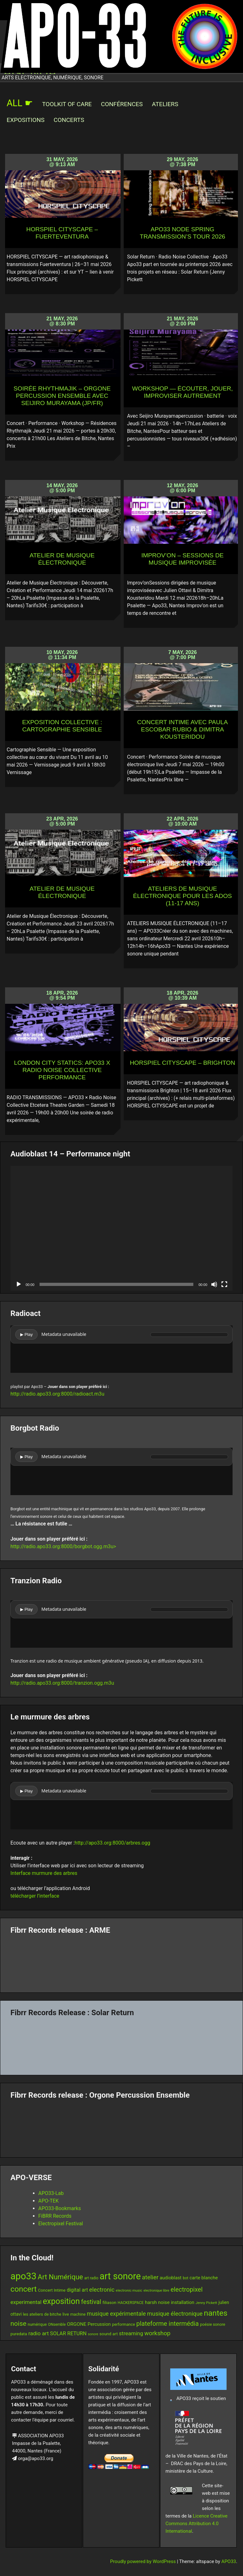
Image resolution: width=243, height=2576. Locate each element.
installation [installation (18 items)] (182, 2302)
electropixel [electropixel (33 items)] (186, 2289)
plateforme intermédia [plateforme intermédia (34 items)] (167, 2323)
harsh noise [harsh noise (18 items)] (157, 2302)
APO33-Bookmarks (59, 2208)
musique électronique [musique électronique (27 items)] (175, 2313)
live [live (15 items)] (66, 2314)
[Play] (19, 1284)
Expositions (26, 120)
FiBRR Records (55, 2216)
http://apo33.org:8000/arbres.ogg (112, 1843)
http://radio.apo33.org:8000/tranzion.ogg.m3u (62, 1683)
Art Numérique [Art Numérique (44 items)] (60, 2277)
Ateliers (165, 104)
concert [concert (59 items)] (23, 2289)
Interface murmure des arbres (43, 1873)
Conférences (122, 104)
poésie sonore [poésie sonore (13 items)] (212, 2324)
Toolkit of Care (67, 104)
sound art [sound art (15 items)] (108, 2333)
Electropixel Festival (60, 2224)
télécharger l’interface (34, 1896)
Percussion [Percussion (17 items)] (99, 2324)
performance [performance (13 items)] (123, 2324)
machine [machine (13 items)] (78, 2314)
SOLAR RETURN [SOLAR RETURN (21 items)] (68, 2334)
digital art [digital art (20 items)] (77, 2290)
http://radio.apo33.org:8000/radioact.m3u (57, 1394)
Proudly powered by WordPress (143, 2561)
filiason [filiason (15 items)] (109, 2302)
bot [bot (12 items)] (185, 2278)
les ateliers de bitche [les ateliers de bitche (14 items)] (42, 2314)
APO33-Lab (51, 2193)
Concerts (69, 120)
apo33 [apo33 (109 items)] (23, 2276)
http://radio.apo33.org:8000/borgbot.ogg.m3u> (63, 1546)
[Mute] (214, 1284)
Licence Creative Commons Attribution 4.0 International (196, 2523)
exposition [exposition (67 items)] (61, 2301)
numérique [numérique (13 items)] (37, 2324)
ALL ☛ (20, 103)
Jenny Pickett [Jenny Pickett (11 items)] (206, 2302)
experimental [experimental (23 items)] (25, 2302)
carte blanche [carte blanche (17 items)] (204, 2278)
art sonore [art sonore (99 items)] (120, 2276)
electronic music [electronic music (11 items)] (129, 2290)
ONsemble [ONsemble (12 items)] (57, 2324)
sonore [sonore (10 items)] (93, 2334)
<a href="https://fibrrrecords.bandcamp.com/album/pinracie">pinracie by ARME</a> (121, 1961)
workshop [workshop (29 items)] (157, 2333)
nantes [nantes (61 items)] (215, 2313)
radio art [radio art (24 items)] (38, 2333)
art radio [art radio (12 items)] (91, 2278)
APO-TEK (48, 2201)
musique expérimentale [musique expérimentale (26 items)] (116, 2313)
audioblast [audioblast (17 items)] (171, 2278)
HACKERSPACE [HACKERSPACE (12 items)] (131, 2302)
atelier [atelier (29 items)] (150, 2277)
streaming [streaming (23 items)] (131, 2333)
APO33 (228, 2561)
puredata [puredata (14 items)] (18, 2333)
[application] (121, 1228)
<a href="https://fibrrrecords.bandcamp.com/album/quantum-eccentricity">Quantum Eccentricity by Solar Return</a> (121, 2044)
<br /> (121, 1349)
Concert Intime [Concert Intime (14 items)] (51, 2290)
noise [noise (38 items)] (18, 2323)
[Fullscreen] (224, 1284)
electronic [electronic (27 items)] (102, 2289)
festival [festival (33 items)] (91, 2302)
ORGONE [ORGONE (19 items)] (76, 2324)
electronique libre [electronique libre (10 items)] (156, 2290)
